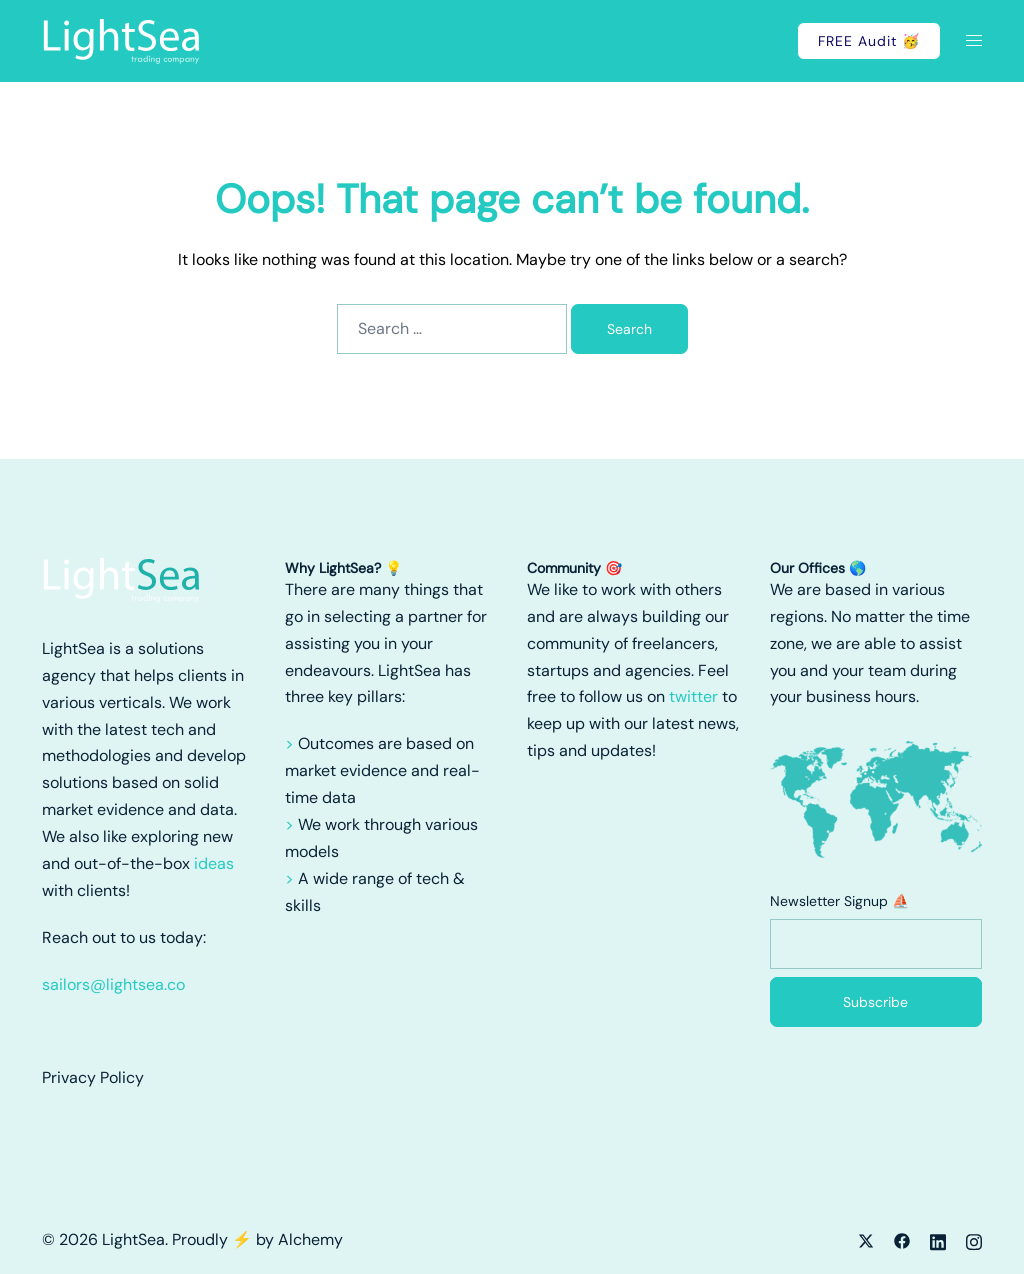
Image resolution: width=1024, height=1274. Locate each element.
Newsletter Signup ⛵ (839, 901)
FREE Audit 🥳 (869, 41)
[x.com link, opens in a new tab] (866, 1239)
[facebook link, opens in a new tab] (902, 1239)
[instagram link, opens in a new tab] (974, 1239)
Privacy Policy (93, 1077)
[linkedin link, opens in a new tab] (938, 1239)
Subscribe (875, 1002)
